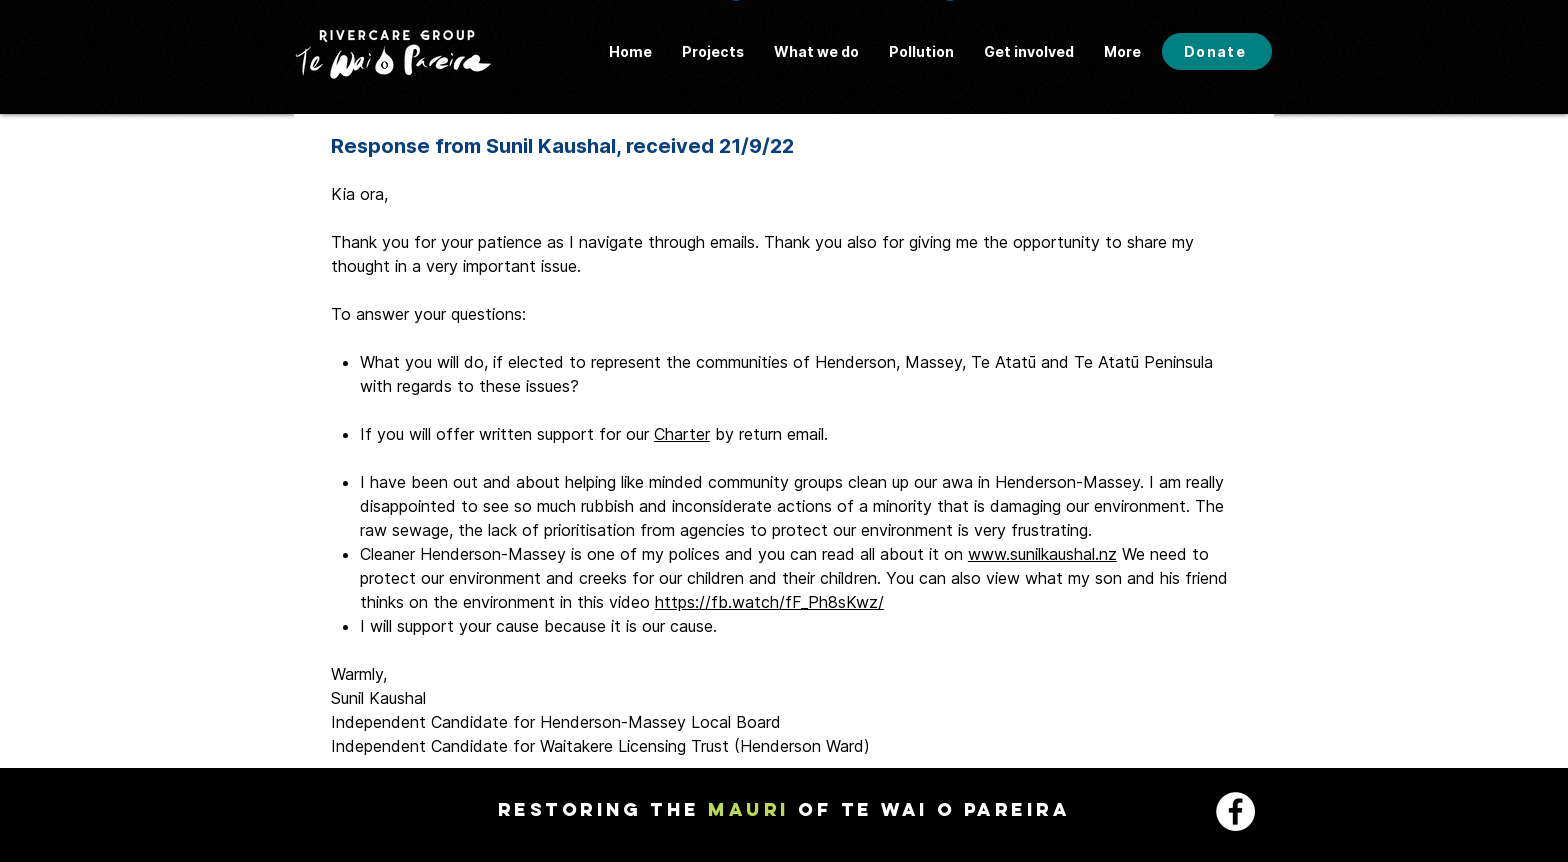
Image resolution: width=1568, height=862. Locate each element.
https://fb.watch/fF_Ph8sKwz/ (769, 602)
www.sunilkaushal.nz (1042, 554)
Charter (682, 434)
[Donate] (1217, 51)
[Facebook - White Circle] (1235, 811)
